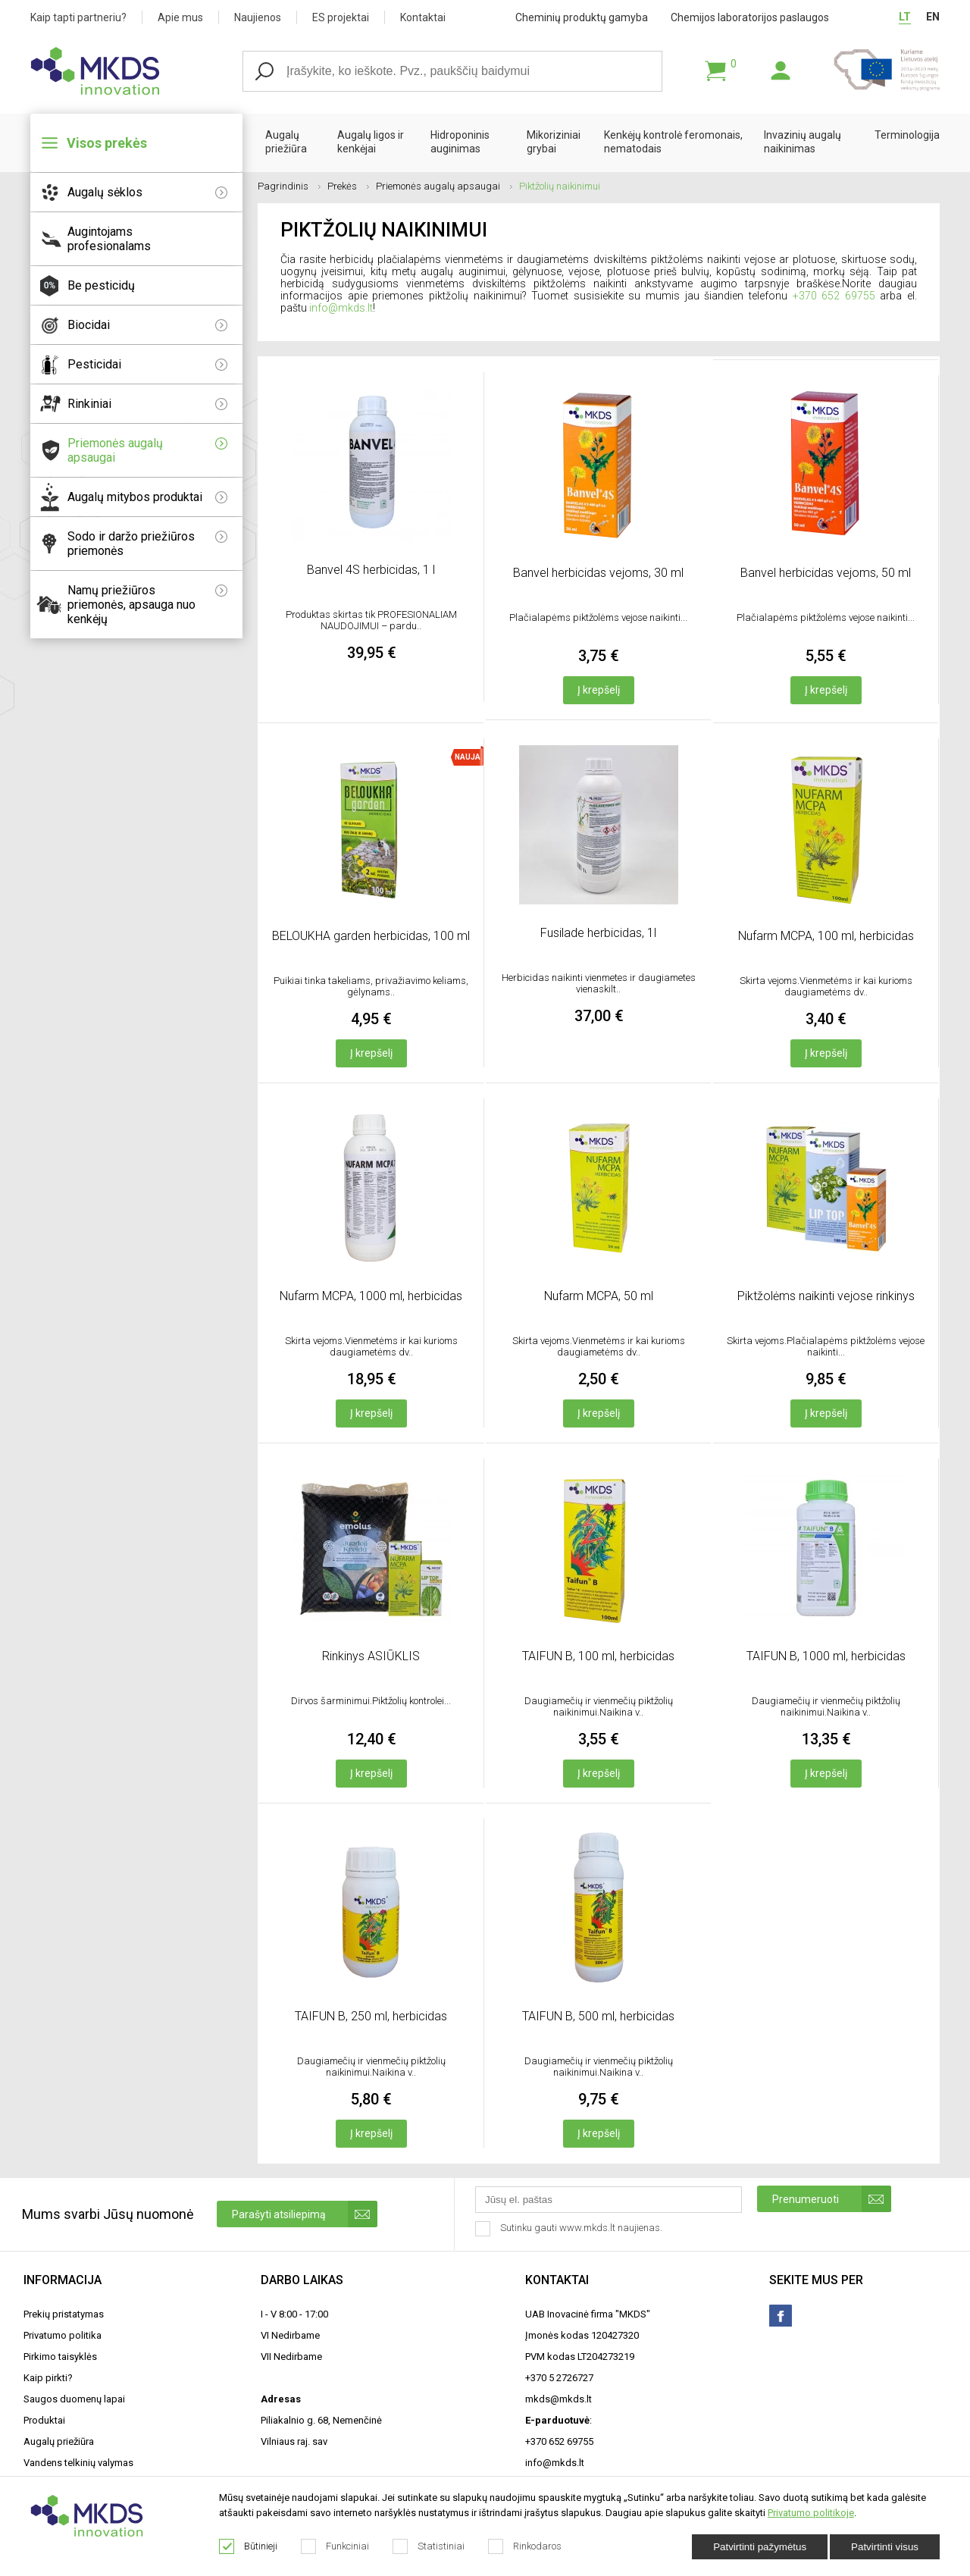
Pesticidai (147, 364)
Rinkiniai (147, 403)
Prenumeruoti (831, 2199)
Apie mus (180, 17)
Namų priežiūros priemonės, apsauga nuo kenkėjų (147, 604)
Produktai (44, 2420)
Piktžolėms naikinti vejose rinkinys (826, 1296)
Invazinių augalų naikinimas (802, 142)
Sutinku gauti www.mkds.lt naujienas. (570, 2228)
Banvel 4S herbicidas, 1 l (371, 570)
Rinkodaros (525, 2546)
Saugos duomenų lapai (74, 2399)
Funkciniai (335, 2546)
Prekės (348, 186)
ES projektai (340, 17)
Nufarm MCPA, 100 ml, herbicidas (826, 936)
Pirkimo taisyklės (60, 2356)
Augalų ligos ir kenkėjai (370, 142)
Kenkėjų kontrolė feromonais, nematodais (673, 142)
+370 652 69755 (834, 296)
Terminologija (907, 135)
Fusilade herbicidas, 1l (598, 933)
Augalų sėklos (147, 192)
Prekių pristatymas (63, 2314)
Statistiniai (429, 2546)
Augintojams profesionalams (109, 238)
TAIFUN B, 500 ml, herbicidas (598, 2016)
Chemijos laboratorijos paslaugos (750, 17)
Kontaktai (423, 17)
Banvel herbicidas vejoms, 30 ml (598, 573)
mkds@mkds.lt (558, 2399)
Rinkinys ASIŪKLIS (371, 1656)
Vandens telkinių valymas (78, 2462)
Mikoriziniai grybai (553, 142)
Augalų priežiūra (286, 142)
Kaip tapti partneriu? (78, 17)
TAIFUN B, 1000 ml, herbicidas (826, 1656)
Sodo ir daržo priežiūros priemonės (147, 543)
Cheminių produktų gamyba (581, 17)
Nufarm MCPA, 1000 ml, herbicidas (371, 1296)
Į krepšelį (598, 690)
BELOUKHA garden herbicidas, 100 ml (371, 936)
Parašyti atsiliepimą (304, 2214)
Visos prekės (107, 143)
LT (905, 17)
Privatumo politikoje (811, 2512)
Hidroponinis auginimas (460, 142)
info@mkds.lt (341, 308)
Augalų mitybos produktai (147, 497)
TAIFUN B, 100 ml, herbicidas (598, 1656)
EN (933, 17)
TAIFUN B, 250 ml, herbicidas (371, 2016)
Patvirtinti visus (884, 2546)
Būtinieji (248, 2546)
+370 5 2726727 (559, 2377)
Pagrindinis (289, 186)
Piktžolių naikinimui (559, 186)
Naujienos (257, 17)
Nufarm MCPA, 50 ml (598, 1296)
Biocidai (147, 325)
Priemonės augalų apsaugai (147, 450)
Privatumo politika (62, 2335)
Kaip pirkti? (48, 2377)
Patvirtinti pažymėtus (759, 2546)
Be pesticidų (101, 285)
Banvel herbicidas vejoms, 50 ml (825, 573)
